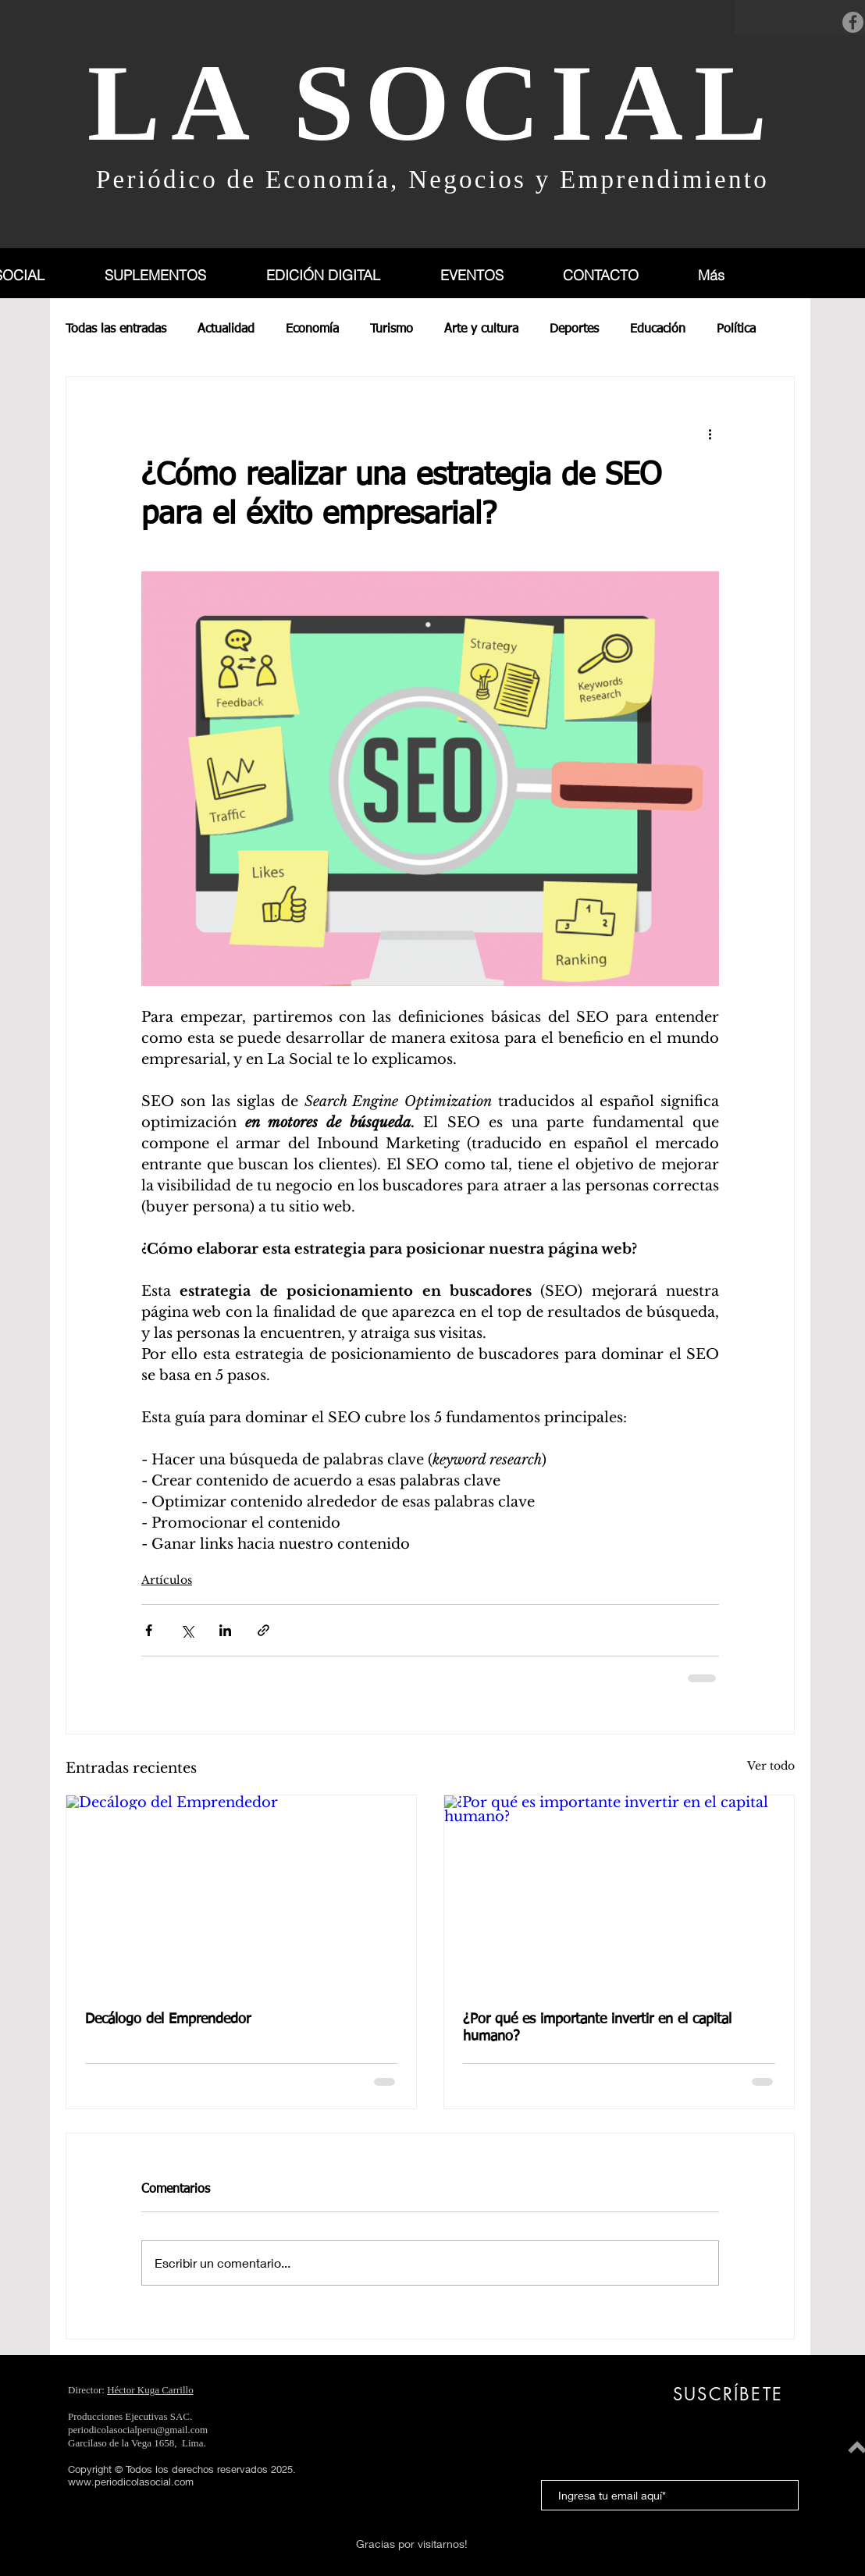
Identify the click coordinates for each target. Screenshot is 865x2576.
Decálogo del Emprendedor (168, 2019)
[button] (173, 275)
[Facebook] (852, 22)
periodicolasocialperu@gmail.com (138, 2429)
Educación (657, 329)
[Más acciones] (709, 433)
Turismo (391, 329)
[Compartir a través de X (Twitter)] (187, 1630)
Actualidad (226, 329)
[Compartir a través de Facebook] (148, 1630)
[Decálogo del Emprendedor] (241, 1893)
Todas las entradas (116, 329)
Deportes (574, 329)
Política (736, 329)
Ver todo (771, 1766)
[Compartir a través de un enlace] (263, 1630)
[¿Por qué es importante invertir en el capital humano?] (619, 1893)
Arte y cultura (481, 329)
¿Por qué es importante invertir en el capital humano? (597, 2028)
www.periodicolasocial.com (131, 2481)
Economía (312, 329)
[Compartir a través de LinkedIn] (225, 1630)
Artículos (166, 1580)
